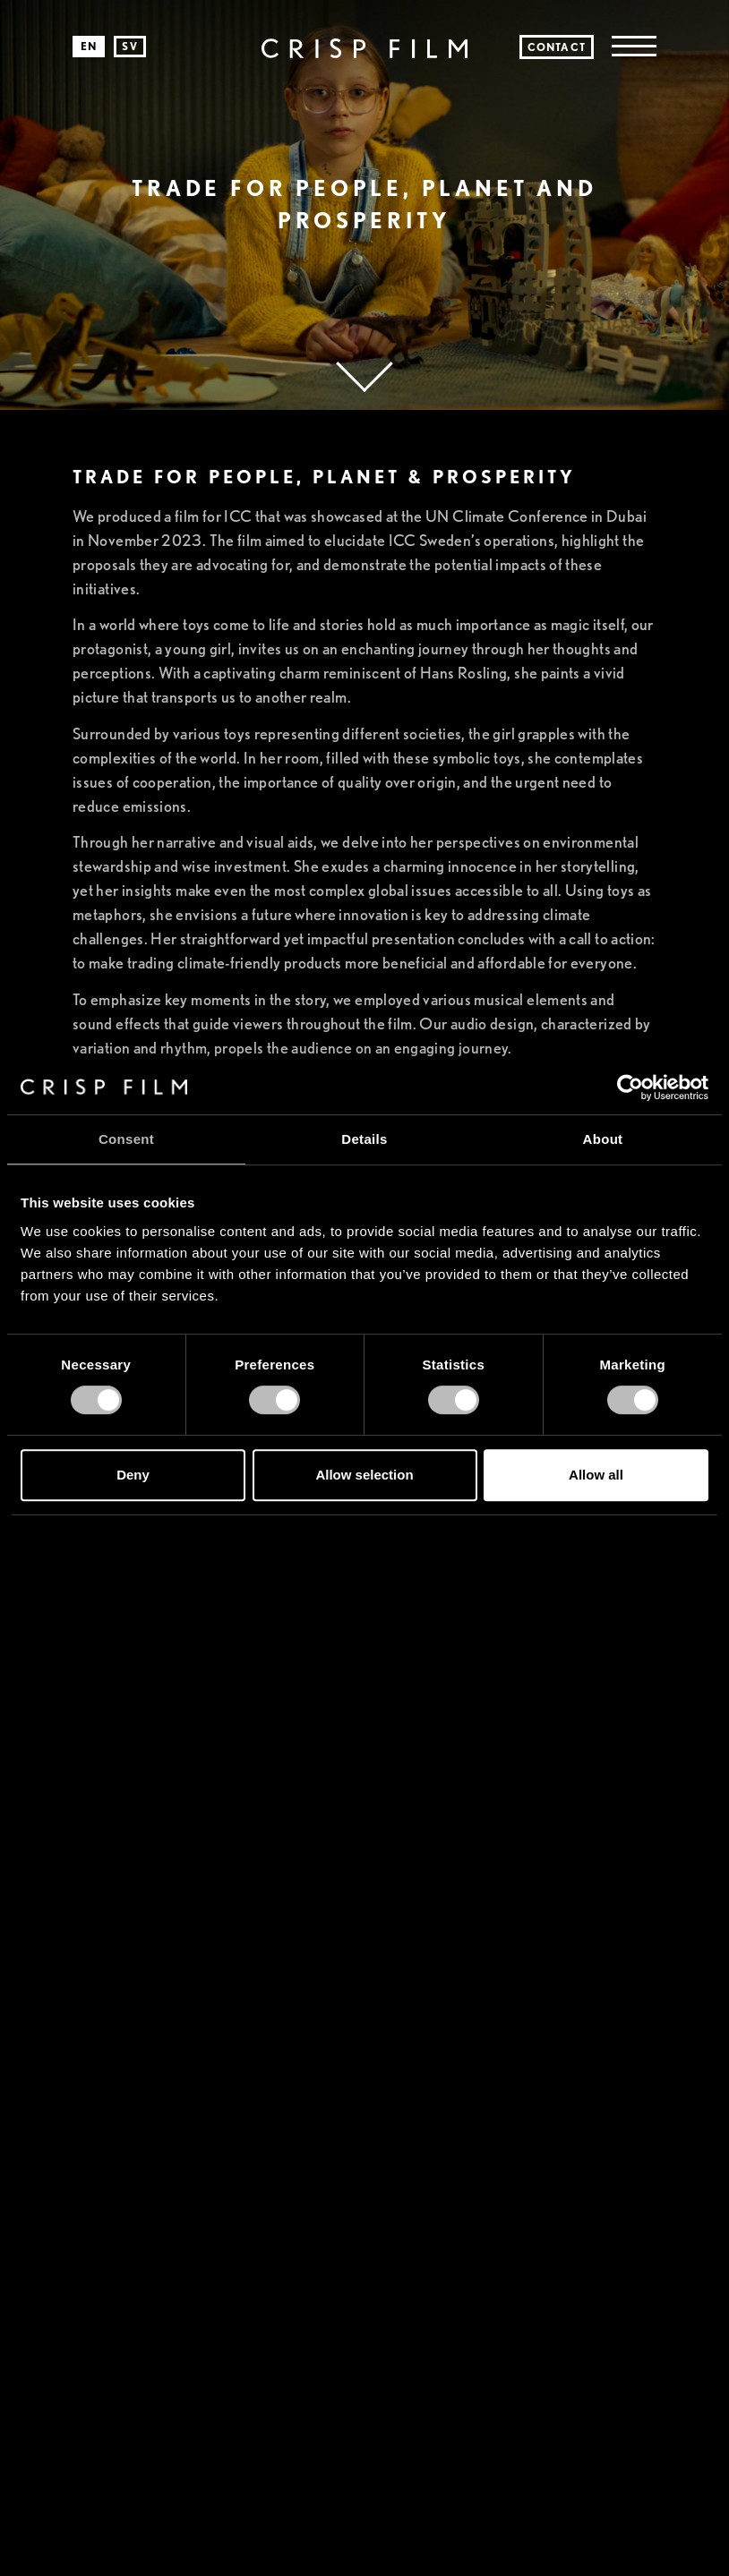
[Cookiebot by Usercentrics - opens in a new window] (630, 1087)
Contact (556, 47)
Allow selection (364, 1474)
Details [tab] (364, 1139)
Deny (133, 1474)
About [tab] (603, 1139)
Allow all (596, 1474)
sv (129, 46)
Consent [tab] (126, 1139)
